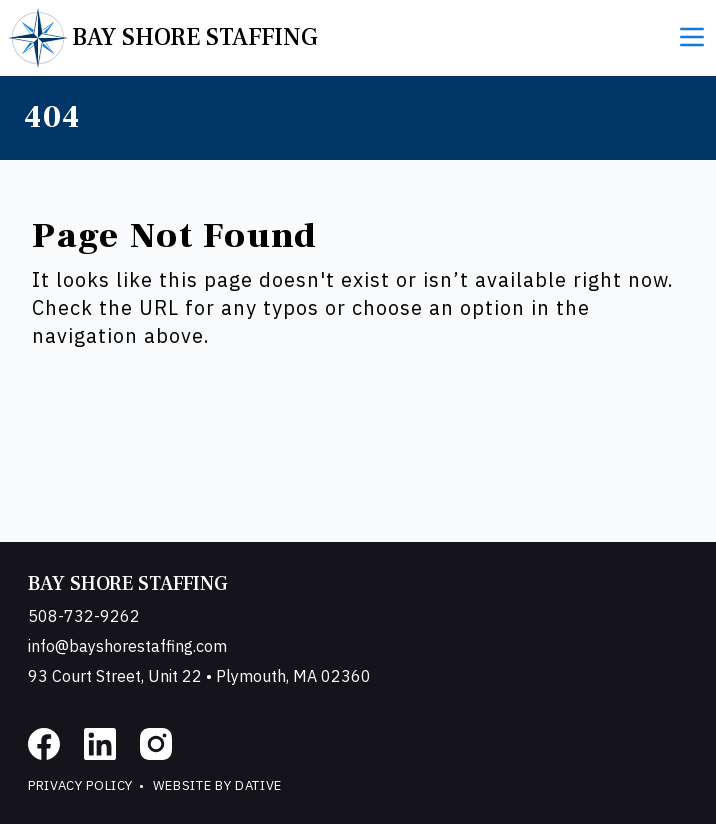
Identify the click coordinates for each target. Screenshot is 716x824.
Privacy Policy (80, 785)
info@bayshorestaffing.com (127, 646)
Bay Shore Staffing (128, 584)
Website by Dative (217, 785)
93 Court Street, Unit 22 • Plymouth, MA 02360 (199, 676)
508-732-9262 (84, 616)
